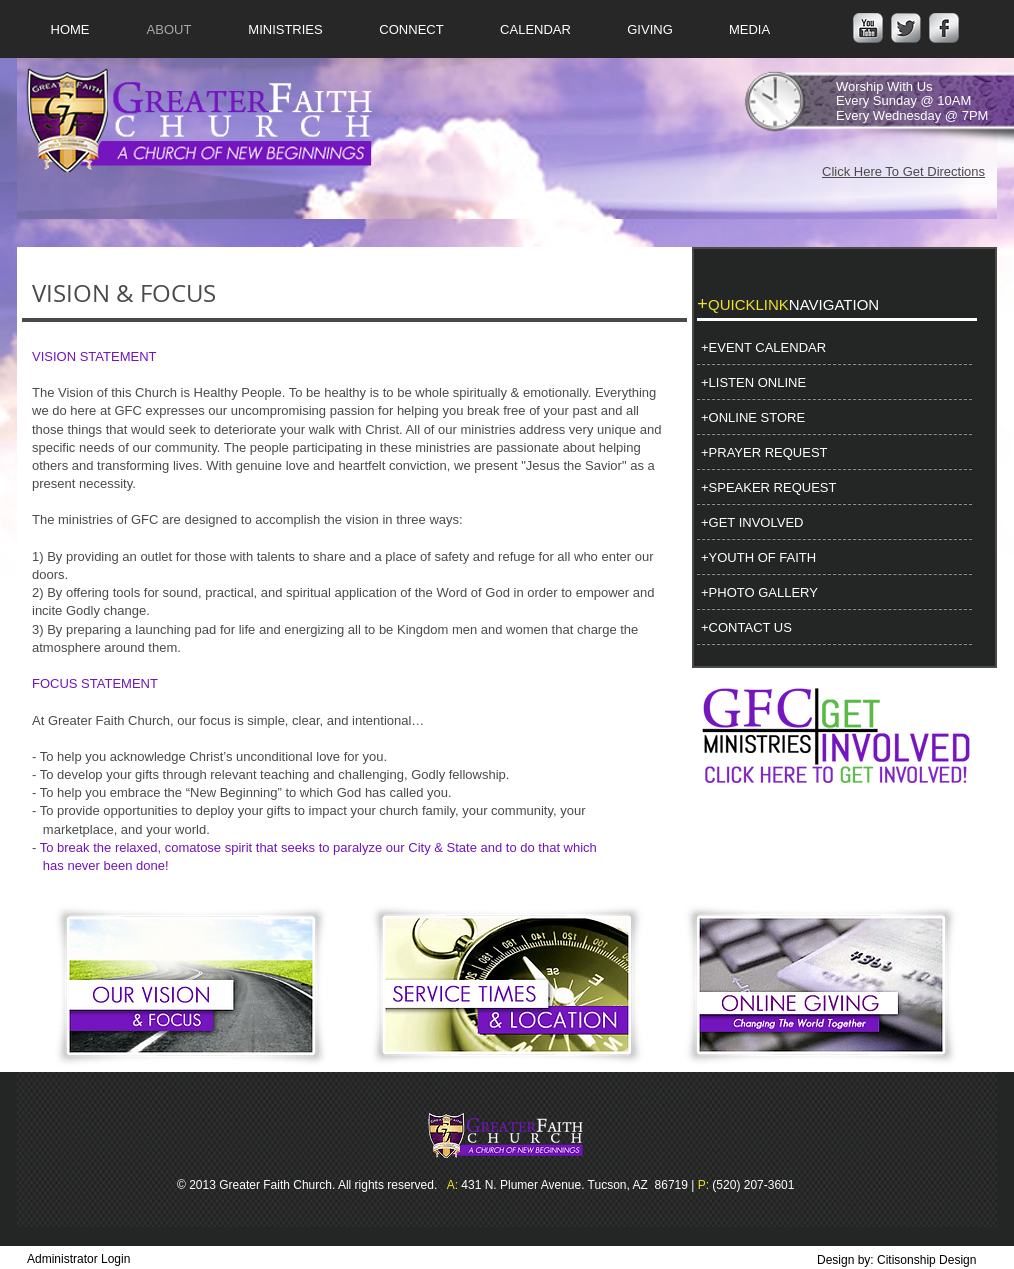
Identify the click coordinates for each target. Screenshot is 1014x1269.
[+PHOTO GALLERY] (833, 593)
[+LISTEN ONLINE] (833, 383)
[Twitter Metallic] (906, 28)
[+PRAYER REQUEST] (833, 453)
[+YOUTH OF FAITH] (833, 558)
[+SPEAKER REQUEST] (833, 488)
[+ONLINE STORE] (833, 418)
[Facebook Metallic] (944, 28)
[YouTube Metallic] (868, 28)
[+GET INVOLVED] (833, 523)
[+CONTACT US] (833, 628)
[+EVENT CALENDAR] (833, 348)
